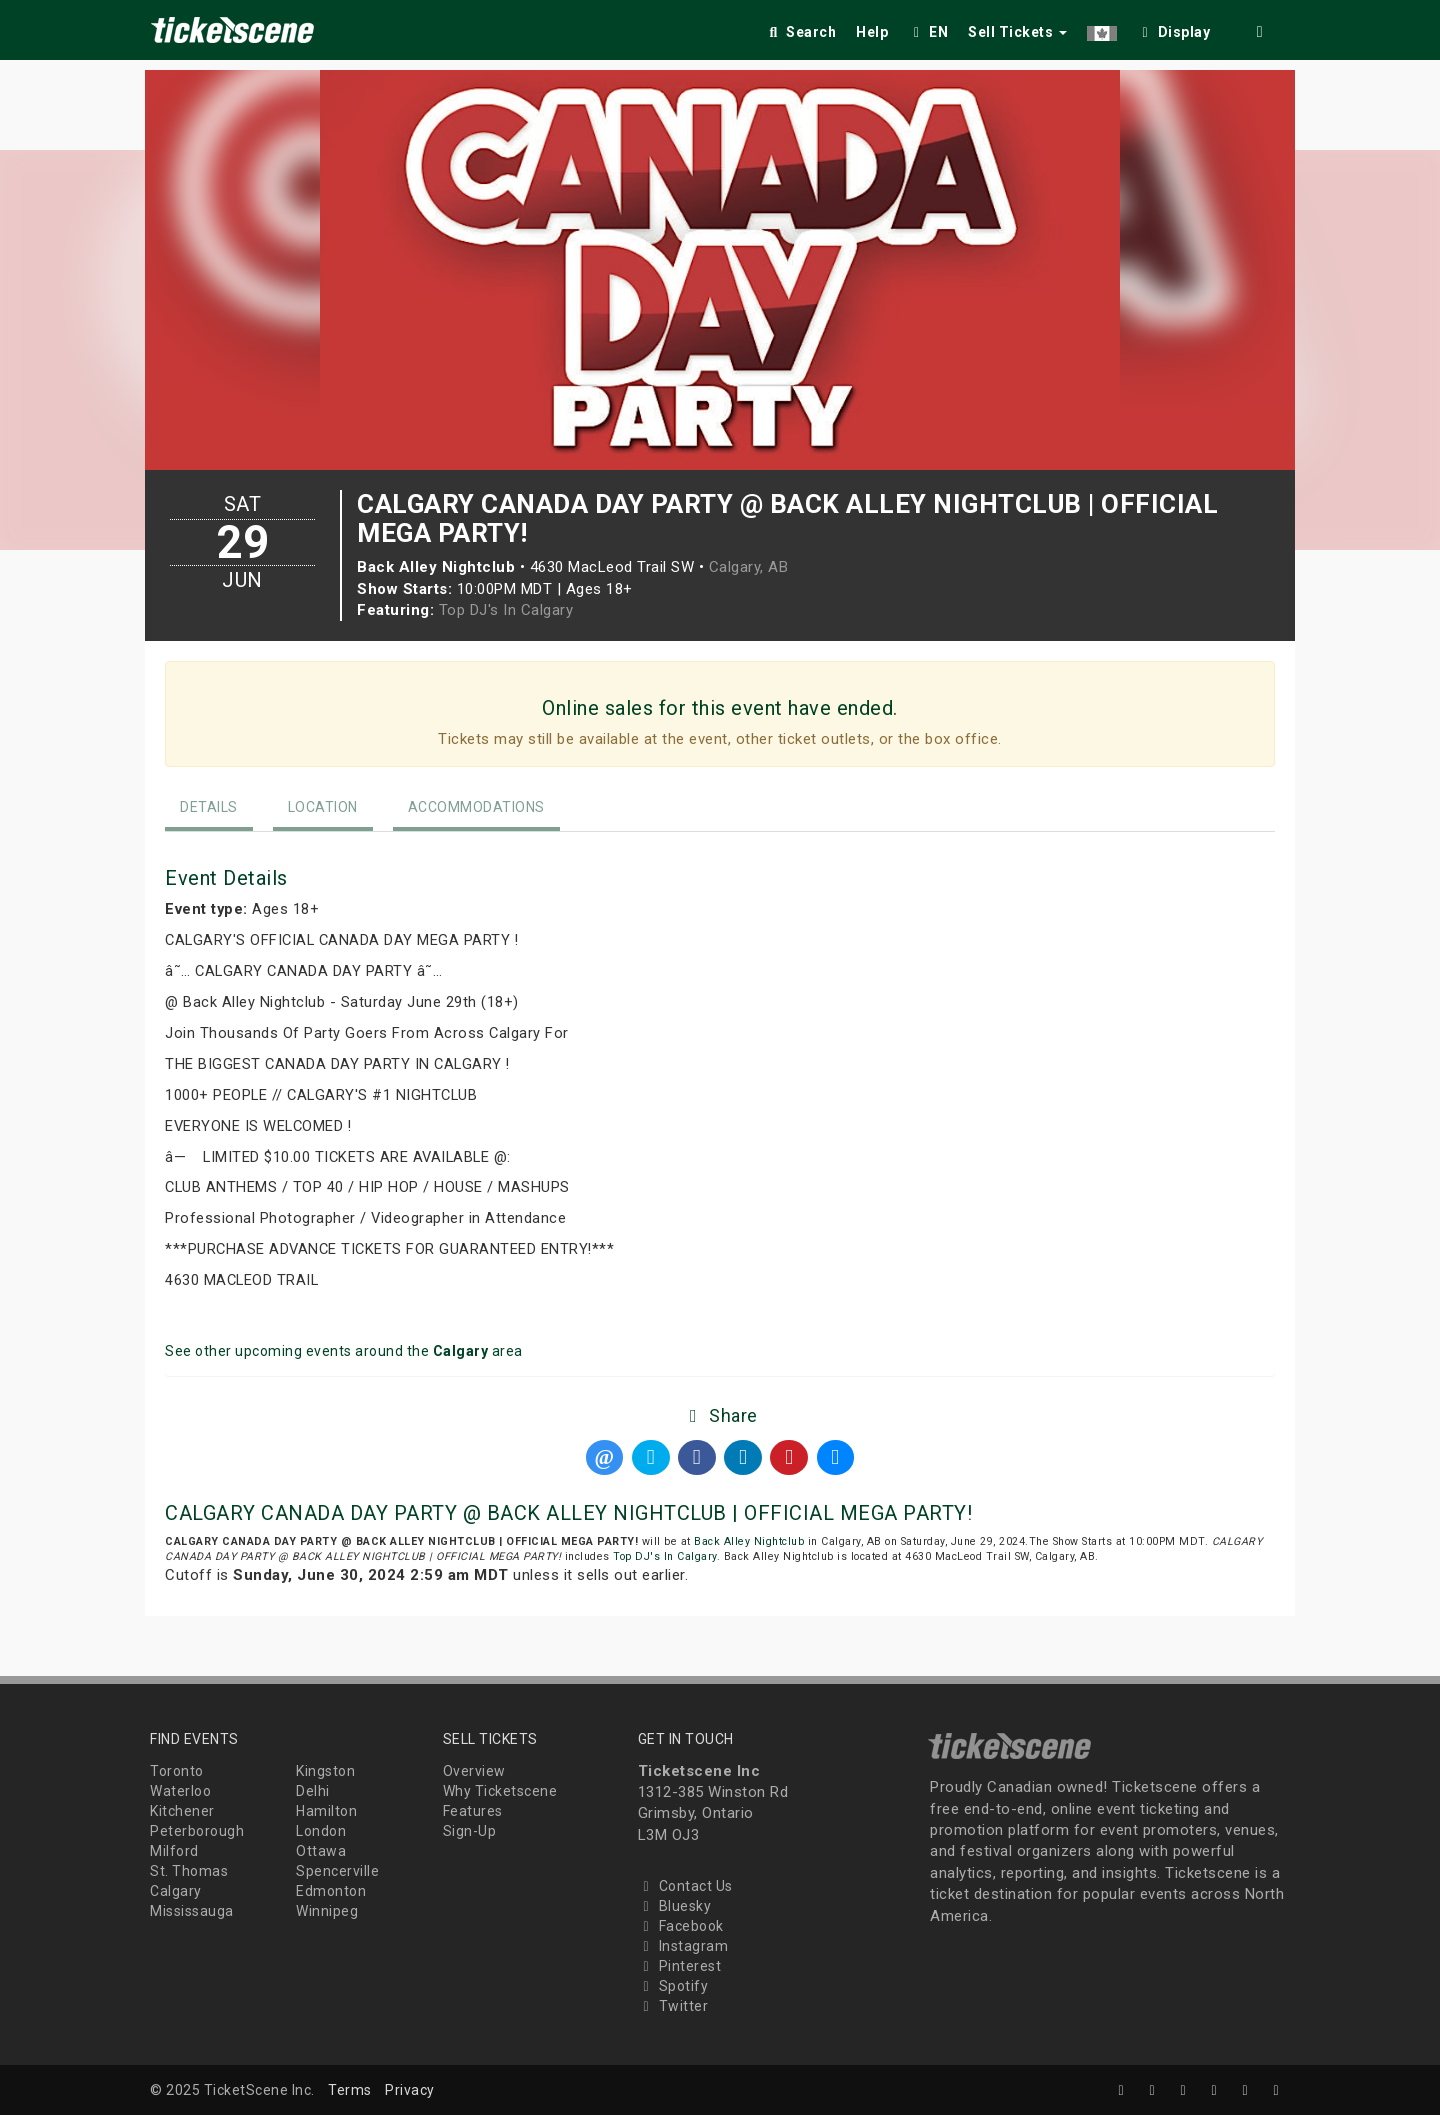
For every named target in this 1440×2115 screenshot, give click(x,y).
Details (209, 807)
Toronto (177, 1771)
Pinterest (680, 1966)
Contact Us (685, 1886)
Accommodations (476, 807)
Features (473, 1811)
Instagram (683, 1946)
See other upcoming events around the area (344, 1351)
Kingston (325, 1771)
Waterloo (180, 1791)
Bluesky (675, 1906)
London (321, 1831)
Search (800, 32)
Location (323, 807)
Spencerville (337, 1871)
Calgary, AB (749, 567)
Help (872, 32)
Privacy (410, 2090)
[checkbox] (1174, 28)
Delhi (313, 1791)
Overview (474, 1771)
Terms (350, 2090)
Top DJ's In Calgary (506, 610)
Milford (174, 1851)
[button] (1102, 28)
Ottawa (321, 1851)
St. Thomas (189, 1871)
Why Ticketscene (500, 1791)
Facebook (681, 1926)
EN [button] (928, 32)
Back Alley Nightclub (749, 1541)
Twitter (673, 2006)
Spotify (673, 1986)
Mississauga (192, 1911)
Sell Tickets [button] (1017, 32)
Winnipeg (327, 1911)
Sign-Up (470, 1831)
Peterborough (197, 1831)
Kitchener (182, 1811)
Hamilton (326, 1811)
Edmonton (331, 1891)
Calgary (176, 1891)
